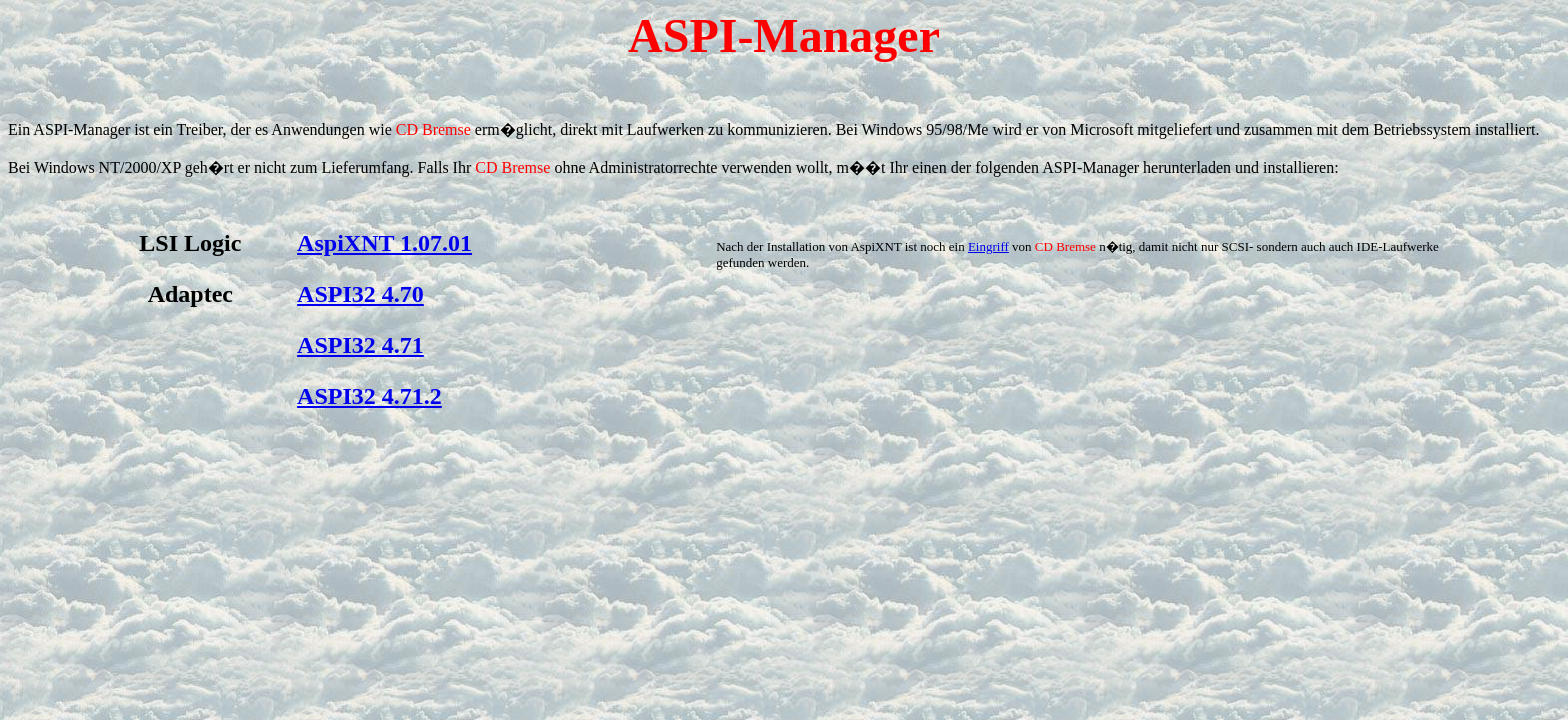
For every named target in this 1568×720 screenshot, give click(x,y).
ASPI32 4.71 (360, 345)
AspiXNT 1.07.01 (384, 243)
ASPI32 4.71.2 (369, 396)
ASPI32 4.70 (360, 294)
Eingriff (988, 246)
